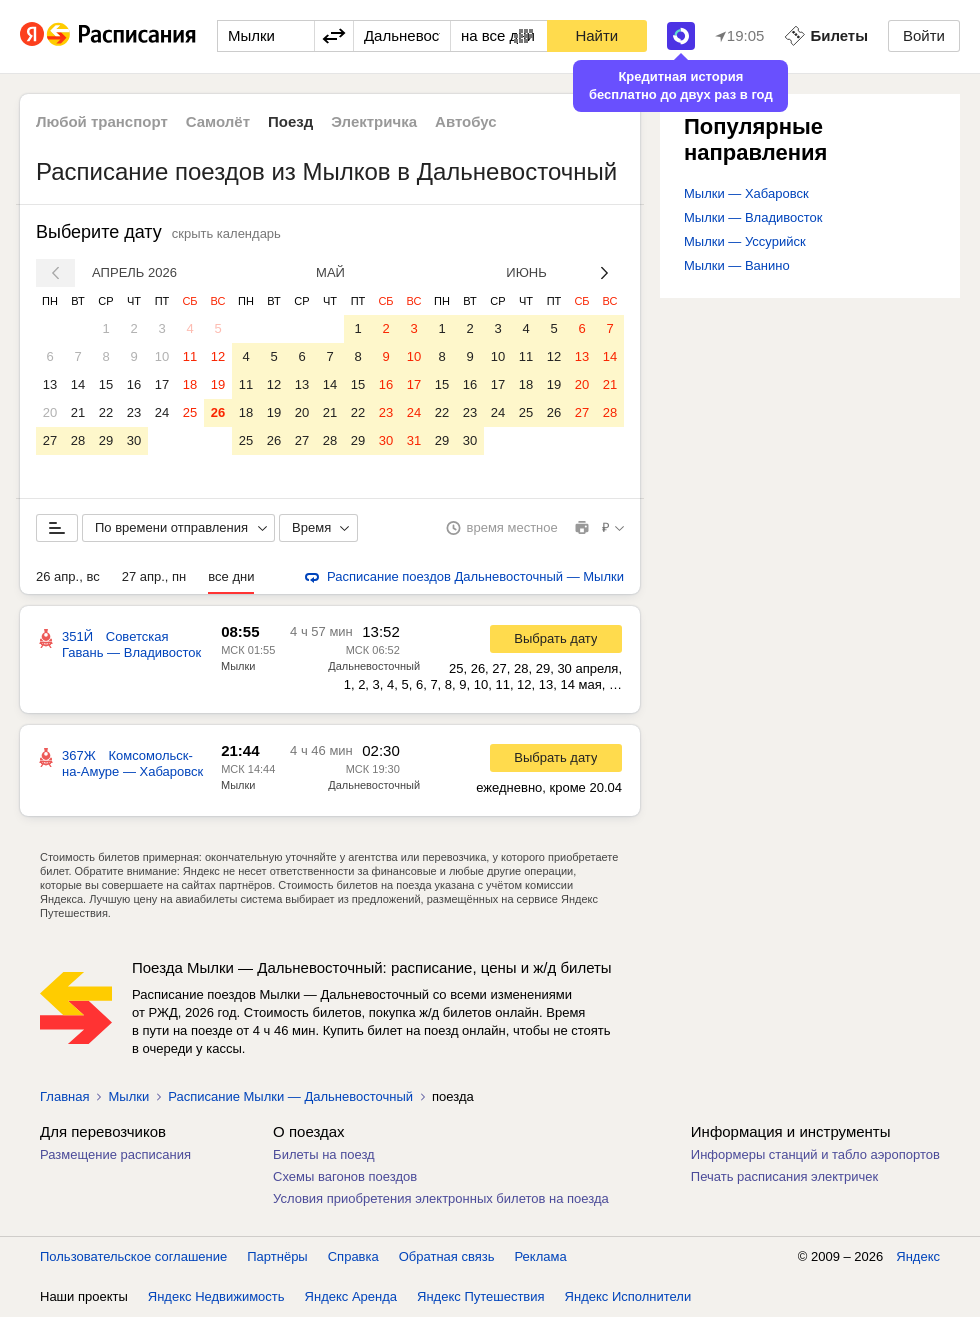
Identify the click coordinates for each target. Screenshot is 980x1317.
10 (162, 356)
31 (414, 440)
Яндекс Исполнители (628, 1296)
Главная (64, 1096)
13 (50, 384)
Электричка (374, 121)
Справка (353, 1256)
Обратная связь (447, 1256)
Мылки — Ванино (737, 265)
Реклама (541, 1256)
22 (106, 412)
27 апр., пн (154, 576)
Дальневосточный (374, 666)
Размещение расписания (115, 1154)
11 (190, 356)
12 (218, 356)
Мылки (238, 666)
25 (190, 412)
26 (218, 412)
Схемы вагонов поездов (345, 1176)
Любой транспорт (102, 121)
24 (162, 412)
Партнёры (277, 1256)
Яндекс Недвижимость (216, 1296)
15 (106, 384)
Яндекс (918, 1256)
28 (78, 440)
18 (190, 384)
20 (50, 412)
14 (78, 384)
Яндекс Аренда (351, 1296)
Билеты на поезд (324, 1154)
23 (134, 412)
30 (134, 440)
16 (134, 384)
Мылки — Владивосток (753, 217)
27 (50, 440)
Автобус (466, 121)
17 (162, 384)
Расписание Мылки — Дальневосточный (290, 1096)
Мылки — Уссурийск (745, 241)
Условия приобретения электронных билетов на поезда (441, 1198)
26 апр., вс (68, 576)
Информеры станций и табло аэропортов (815, 1154)
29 (106, 440)
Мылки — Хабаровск (746, 193)
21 (78, 412)
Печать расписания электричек (784, 1176)
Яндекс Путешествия (481, 1296)
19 (218, 384)
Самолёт (218, 121)
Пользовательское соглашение (133, 1256)
